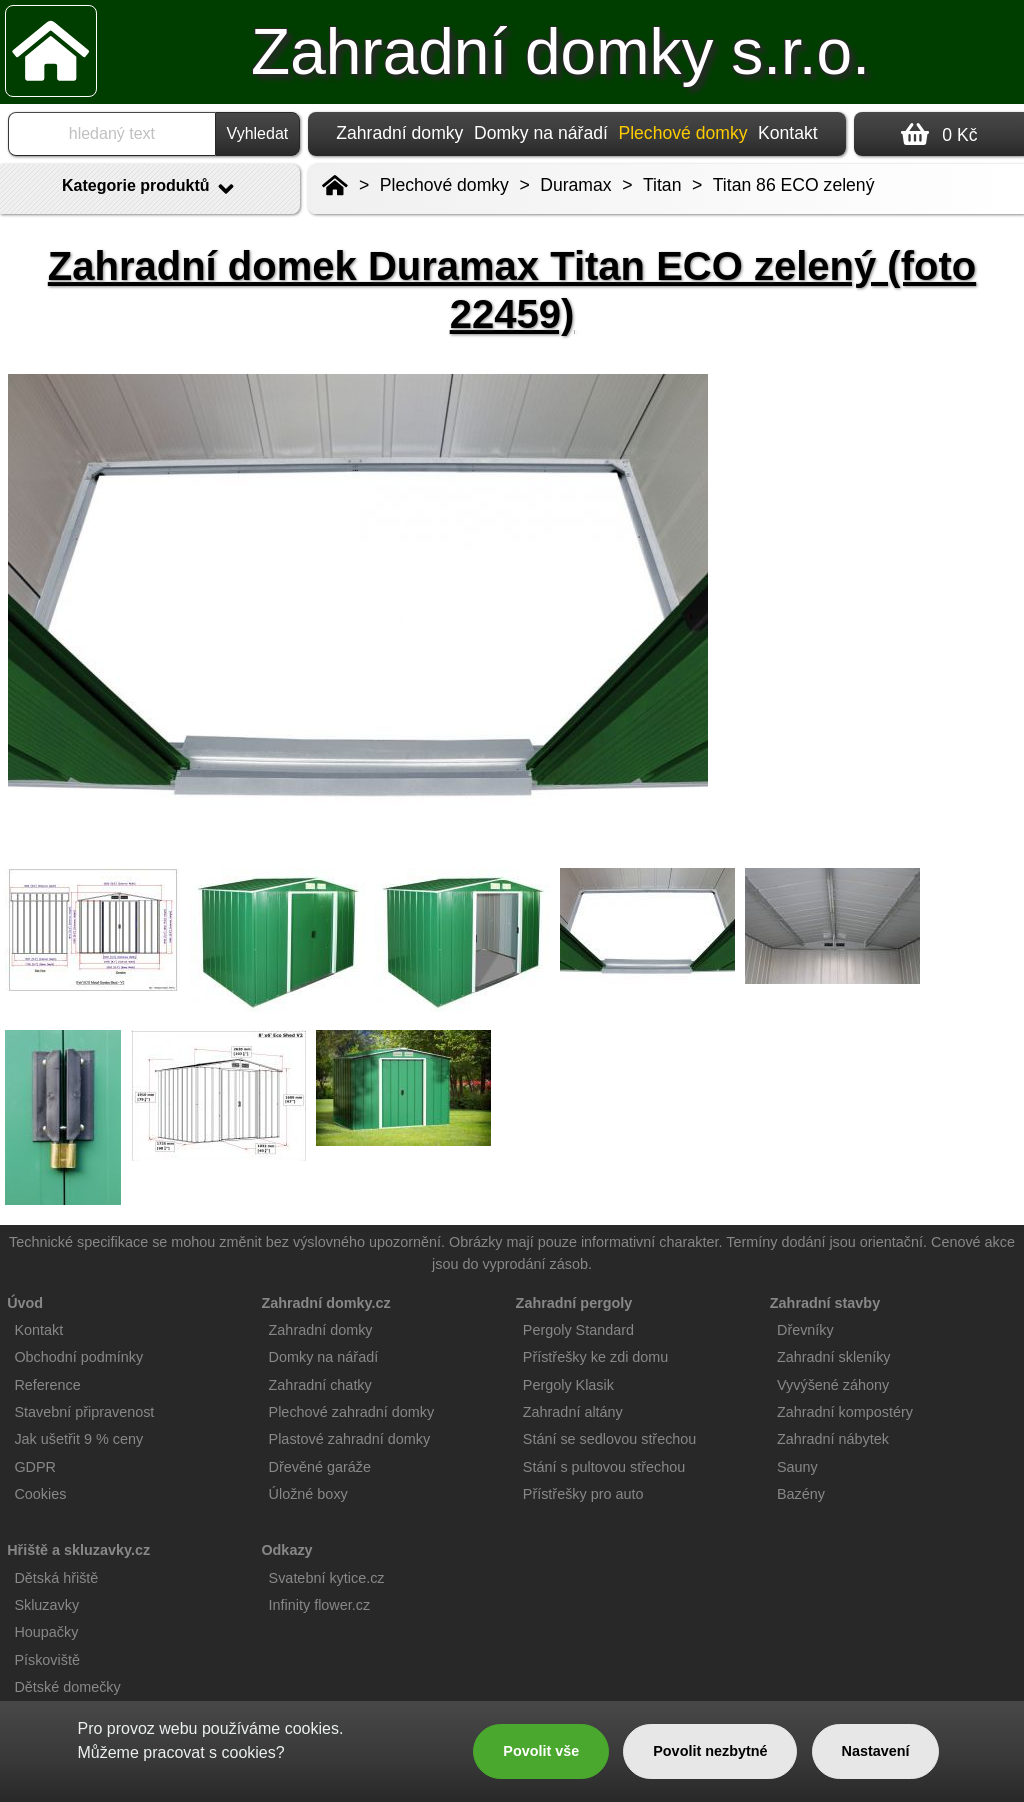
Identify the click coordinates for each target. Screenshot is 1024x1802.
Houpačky (46, 1632)
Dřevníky (805, 1330)
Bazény (801, 1494)
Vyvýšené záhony (833, 1385)
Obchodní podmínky (78, 1357)
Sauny (797, 1467)
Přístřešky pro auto (583, 1494)
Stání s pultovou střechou (604, 1467)
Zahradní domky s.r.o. (560, 52)
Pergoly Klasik (568, 1385)
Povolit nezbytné (710, 1751)
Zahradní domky (399, 133)
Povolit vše (541, 1751)
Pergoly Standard (578, 1330)
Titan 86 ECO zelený (794, 185)
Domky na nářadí (541, 133)
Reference (47, 1385)
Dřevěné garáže (320, 1467)
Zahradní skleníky (834, 1357)
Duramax (575, 185)
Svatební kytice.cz (327, 1578)
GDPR (35, 1467)
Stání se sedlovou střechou (610, 1439)
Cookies (40, 1494)
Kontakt (788, 133)
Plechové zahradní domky (352, 1412)
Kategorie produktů (150, 189)
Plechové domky (444, 185)
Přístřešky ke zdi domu (596, 1357)
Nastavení (876, 1751)
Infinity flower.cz (320, 1605)
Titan (662, 185)
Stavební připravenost (84, 1412)
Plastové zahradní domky (350, 1439)
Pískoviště (47, 1660)
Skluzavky (46, 1605)
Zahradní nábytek (833, 1439)
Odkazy (286, 1550)
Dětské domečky (67, 1687)
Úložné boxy (308, 1494)
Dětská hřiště (56, 1578)
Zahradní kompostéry (845, 1412)
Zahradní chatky (320, 1385)
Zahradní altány (573, 1412)
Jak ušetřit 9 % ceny (78, 1439)
